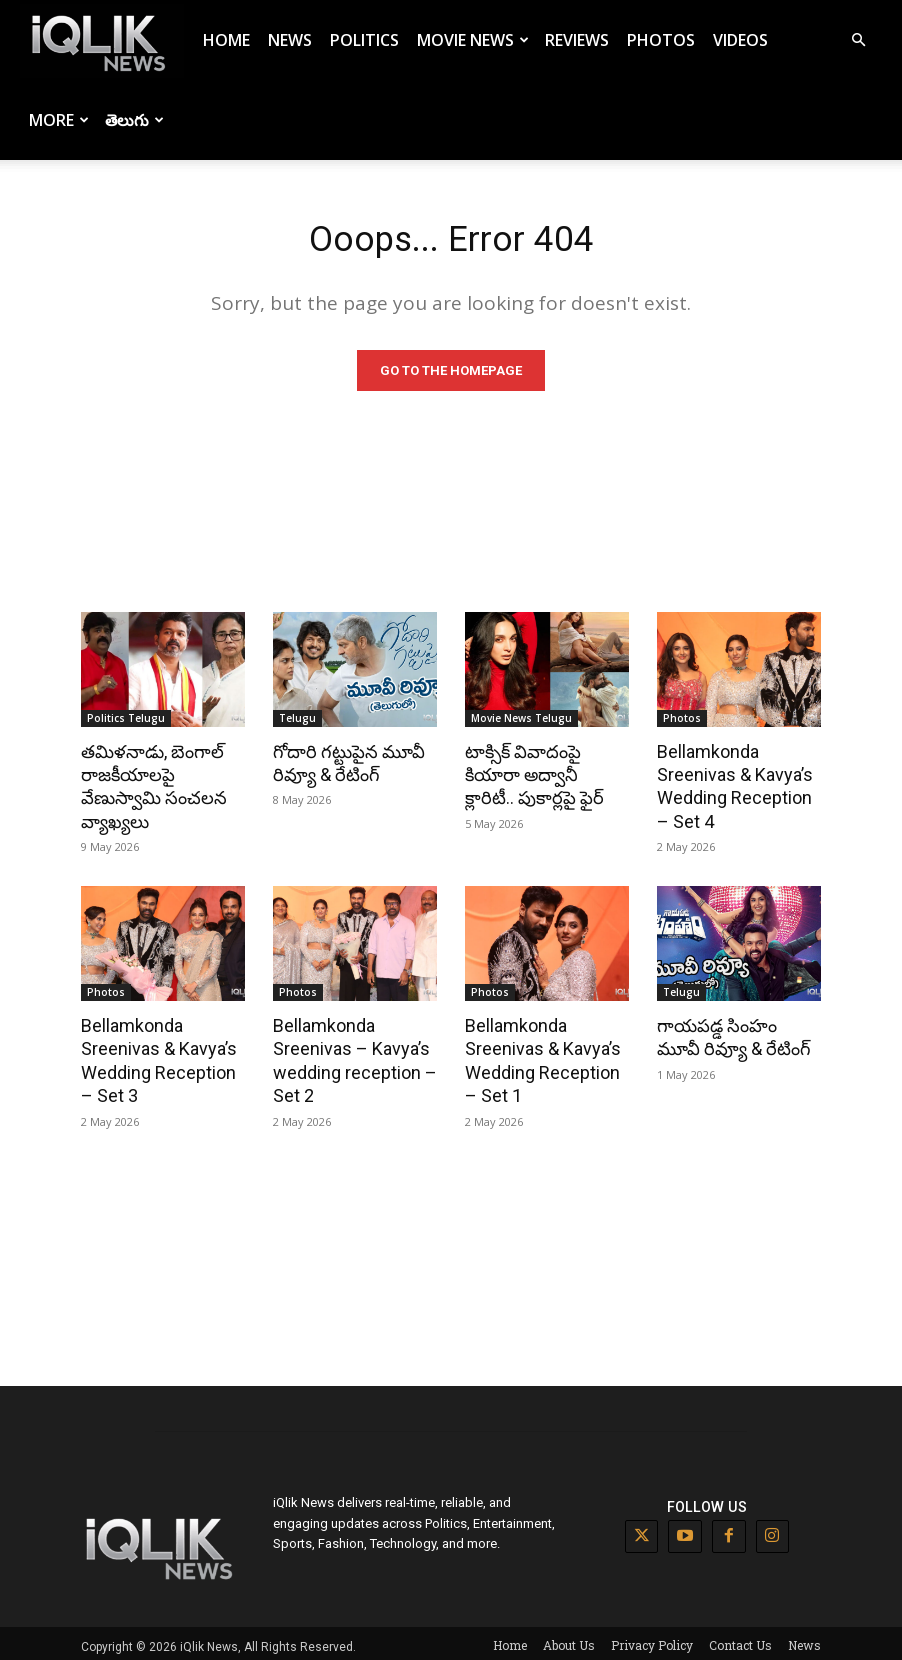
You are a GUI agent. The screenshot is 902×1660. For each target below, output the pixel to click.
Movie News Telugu (521, 722)
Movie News (473, 40)
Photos (661, 40)
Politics (364, 40)
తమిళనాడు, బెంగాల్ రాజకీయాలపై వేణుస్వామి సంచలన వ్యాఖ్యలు (150, 788)
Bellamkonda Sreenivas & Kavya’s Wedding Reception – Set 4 (737, 788)
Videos (740, 40)
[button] (858, 40)
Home (226, 40)
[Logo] (102, 40)
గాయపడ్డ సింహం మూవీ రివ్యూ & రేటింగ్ (736, 1035)
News (290, 40)
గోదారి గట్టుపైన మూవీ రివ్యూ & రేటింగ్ (344, 766)
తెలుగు (134, 120)
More (59, 120)
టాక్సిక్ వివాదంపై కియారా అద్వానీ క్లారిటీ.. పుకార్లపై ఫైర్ (544, 777)
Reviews (577, 40)
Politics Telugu (126, 722)
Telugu (297, 722)
